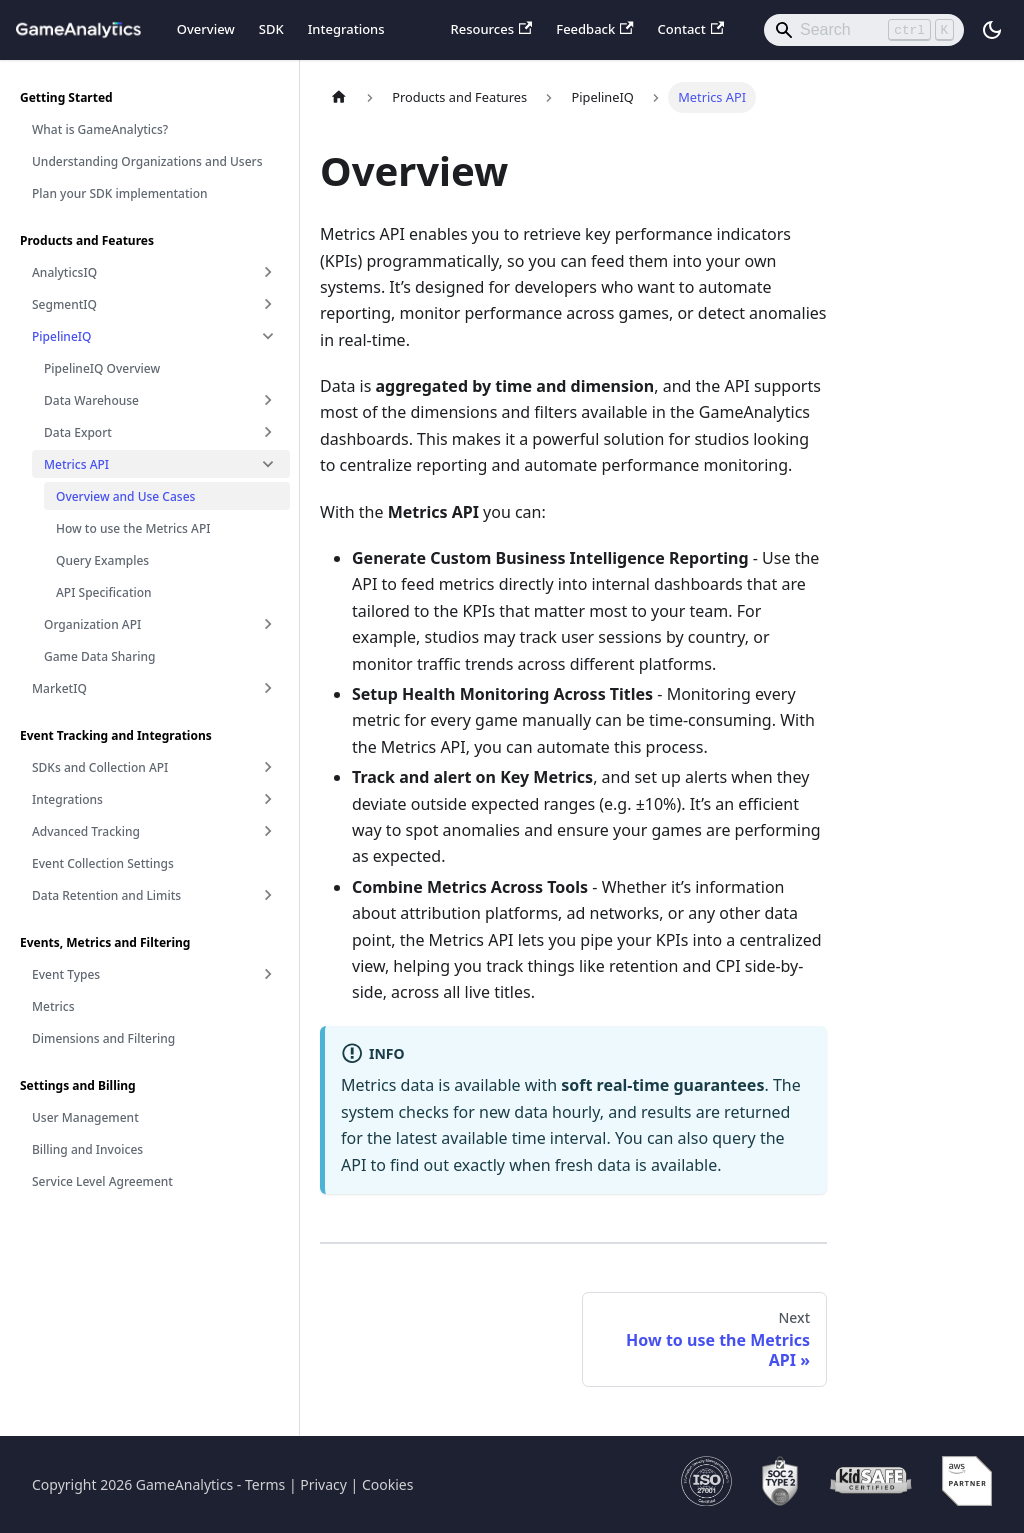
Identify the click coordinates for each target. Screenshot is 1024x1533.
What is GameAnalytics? (100, 129)
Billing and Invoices (87, 1149)
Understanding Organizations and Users (147, 161)
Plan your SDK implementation (120, 193)
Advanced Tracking (86, 831)
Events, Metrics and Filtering (105, 942)
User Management (85, 1117)
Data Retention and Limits (106, 895)
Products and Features (87, 240)
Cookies (387, 1484)
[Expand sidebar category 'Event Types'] (268, 974)
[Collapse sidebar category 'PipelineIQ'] (268, 336)
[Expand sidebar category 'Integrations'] (268, 799)
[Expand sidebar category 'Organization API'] (268, 624)
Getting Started (66, 97)
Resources (491, 29)
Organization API (92, 624)
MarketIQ (59, 688)
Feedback (594, 29)
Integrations (346, 29)
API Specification (104, 592)
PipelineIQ (61, 336)
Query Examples (102, 560)
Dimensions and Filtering (103, 1038)
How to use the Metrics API (133, 528)
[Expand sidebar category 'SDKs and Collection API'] (268, 767)
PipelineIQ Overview (102, 368)
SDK (271, 29)
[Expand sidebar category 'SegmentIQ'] (268, 304)
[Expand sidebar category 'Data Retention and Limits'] (268, 895)
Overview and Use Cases (125, 496)
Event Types (66, 974)
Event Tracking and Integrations (116, 735)
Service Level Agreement (102, 1181)
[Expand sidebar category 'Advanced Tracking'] (268, 831)
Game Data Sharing (99, 656)
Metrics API (76, 464)
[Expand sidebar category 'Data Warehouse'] (268, 400)
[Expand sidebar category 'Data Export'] (268, 432)
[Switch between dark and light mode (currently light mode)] (992, 30)
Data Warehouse (91, 400)
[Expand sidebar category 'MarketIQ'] (268, 688)
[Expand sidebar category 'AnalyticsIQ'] (268, 272)
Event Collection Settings (103, 863)
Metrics (53, 1006)
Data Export (78, 432)
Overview (206, 29)
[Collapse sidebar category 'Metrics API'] (268, 464)
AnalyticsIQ (64, 272)
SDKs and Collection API (100, 767)
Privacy (323, 1484)
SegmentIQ (64, 304)
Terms (265, 1484)
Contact (691, 29)
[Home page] (339, 97)
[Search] (864, 30)
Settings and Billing (78, 1085)
